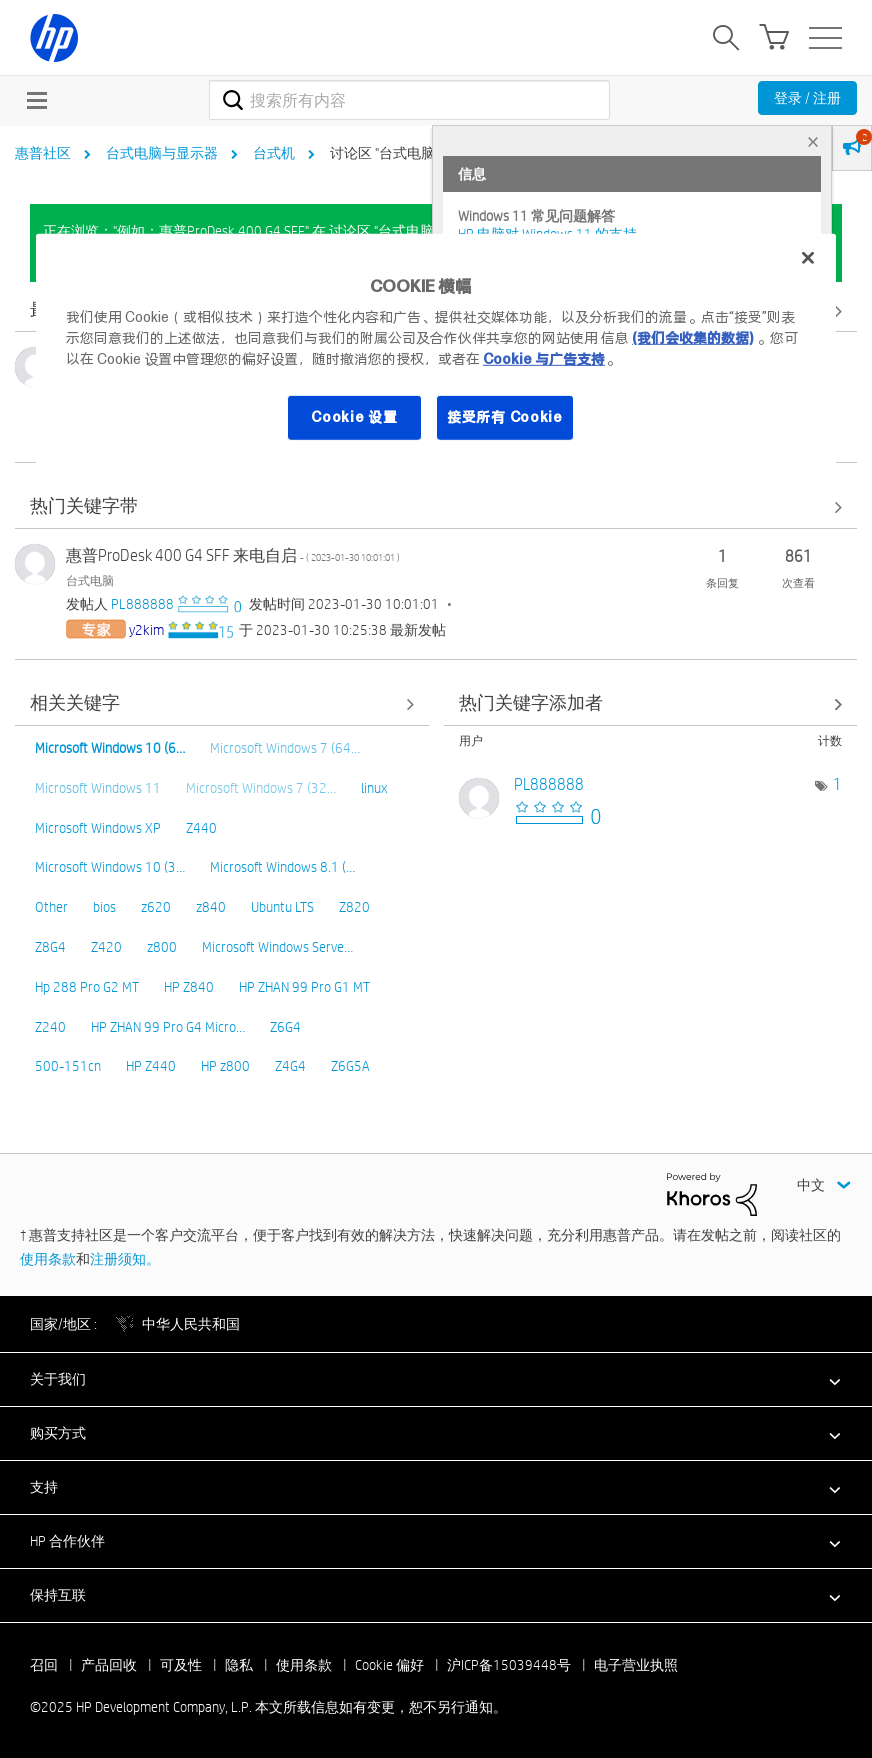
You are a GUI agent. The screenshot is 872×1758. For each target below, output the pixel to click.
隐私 (239, 1665)
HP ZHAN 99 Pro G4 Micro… (168, 1027)
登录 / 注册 (807, 98)
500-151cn (68, 1066)
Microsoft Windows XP (98, 828)
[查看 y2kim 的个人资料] (146, 630)
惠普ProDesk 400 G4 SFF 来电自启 (233, 555)
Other (51, 907)
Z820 (354, 907)
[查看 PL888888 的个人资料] (142, 604)
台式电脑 (90, 580)
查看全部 (436, 507)
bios (104, 907)
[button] (436, 1379)
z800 (162, 947)
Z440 (201, 828)
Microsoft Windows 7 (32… (261, 788)
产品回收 (109, 1665)
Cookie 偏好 (389, 1665)
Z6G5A (350, 1066)
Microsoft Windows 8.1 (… (282, 867)
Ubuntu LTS (282, 907)
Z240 (50, 1027)
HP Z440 (151, 1066)
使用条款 (48, 1259)
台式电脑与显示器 (162, 153)
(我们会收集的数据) (692, 338)
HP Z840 (189, 987)
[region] (436, 350)
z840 (211, 907)
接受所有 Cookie (505, 417)
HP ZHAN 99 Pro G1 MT (304, 987)
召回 (44, 1665)
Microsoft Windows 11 (98, 788)
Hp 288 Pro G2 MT (87, 987)
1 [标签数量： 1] (837, 784)
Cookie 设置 (354, 417)
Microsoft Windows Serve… (277, 947)
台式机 (274, 153)
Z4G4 (290, 1066)
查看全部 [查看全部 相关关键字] (222, 704)
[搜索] (409, 100)
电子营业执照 (636, 1665)
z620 (156, 907)
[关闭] (808, 258)
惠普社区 (43, 153)
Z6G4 (285, 1027)
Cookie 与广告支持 (544, 359)
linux (374, 788)
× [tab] (813, 141)
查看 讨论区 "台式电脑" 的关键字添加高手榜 (651, 704)
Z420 (106, 947)
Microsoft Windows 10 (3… (110, 867)
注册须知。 (125, 1259)
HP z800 (225, 1066)
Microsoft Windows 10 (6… (110, 748)
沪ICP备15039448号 (509, 1665)
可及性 (181, 1665)
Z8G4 (50, 947)
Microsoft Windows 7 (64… (285, 748)
